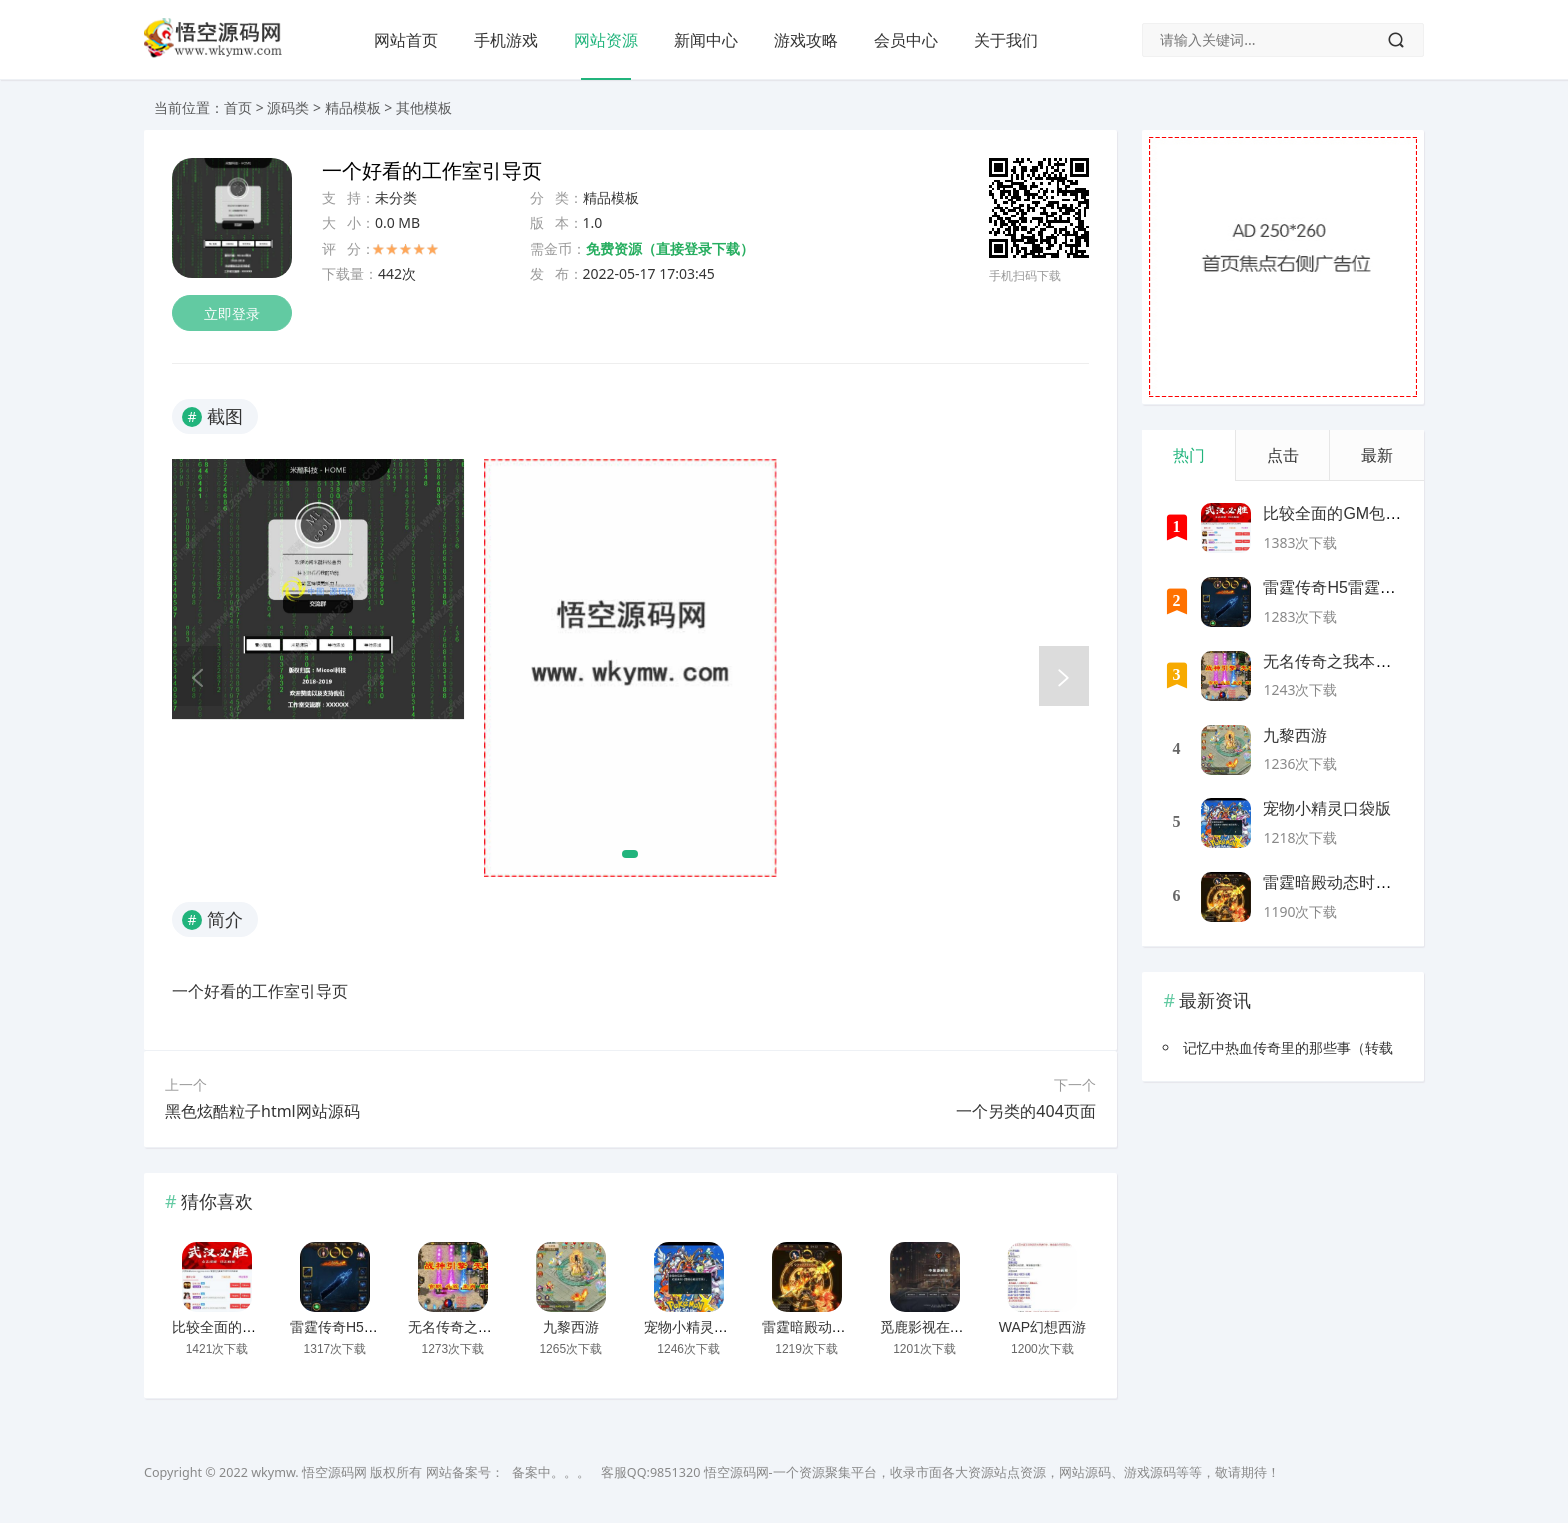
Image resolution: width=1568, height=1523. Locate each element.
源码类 (288, 107)
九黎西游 (571, 1327)
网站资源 (606, 40)
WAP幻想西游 (1042, 1327)
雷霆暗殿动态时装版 (825, 1327)
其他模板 (424, 107)
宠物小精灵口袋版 (700, 1327)
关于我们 (1006, 40)
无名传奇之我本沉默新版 (485, 1327)
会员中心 (906, 40)
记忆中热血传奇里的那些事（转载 (1288, 1047)
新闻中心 (706, 40)
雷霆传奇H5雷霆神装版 (362, 1327)
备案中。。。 (551, 1472)
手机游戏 (506, 40)
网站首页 (406, 40)
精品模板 (353, 107)
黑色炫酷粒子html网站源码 (262, 1111)
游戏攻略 (806, 40)
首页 (238, 107)
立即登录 (232, 313)
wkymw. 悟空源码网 (309, 1472)
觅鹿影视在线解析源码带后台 (971, 1327)
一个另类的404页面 (1025, 1111)
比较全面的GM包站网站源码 (260, 1327)
